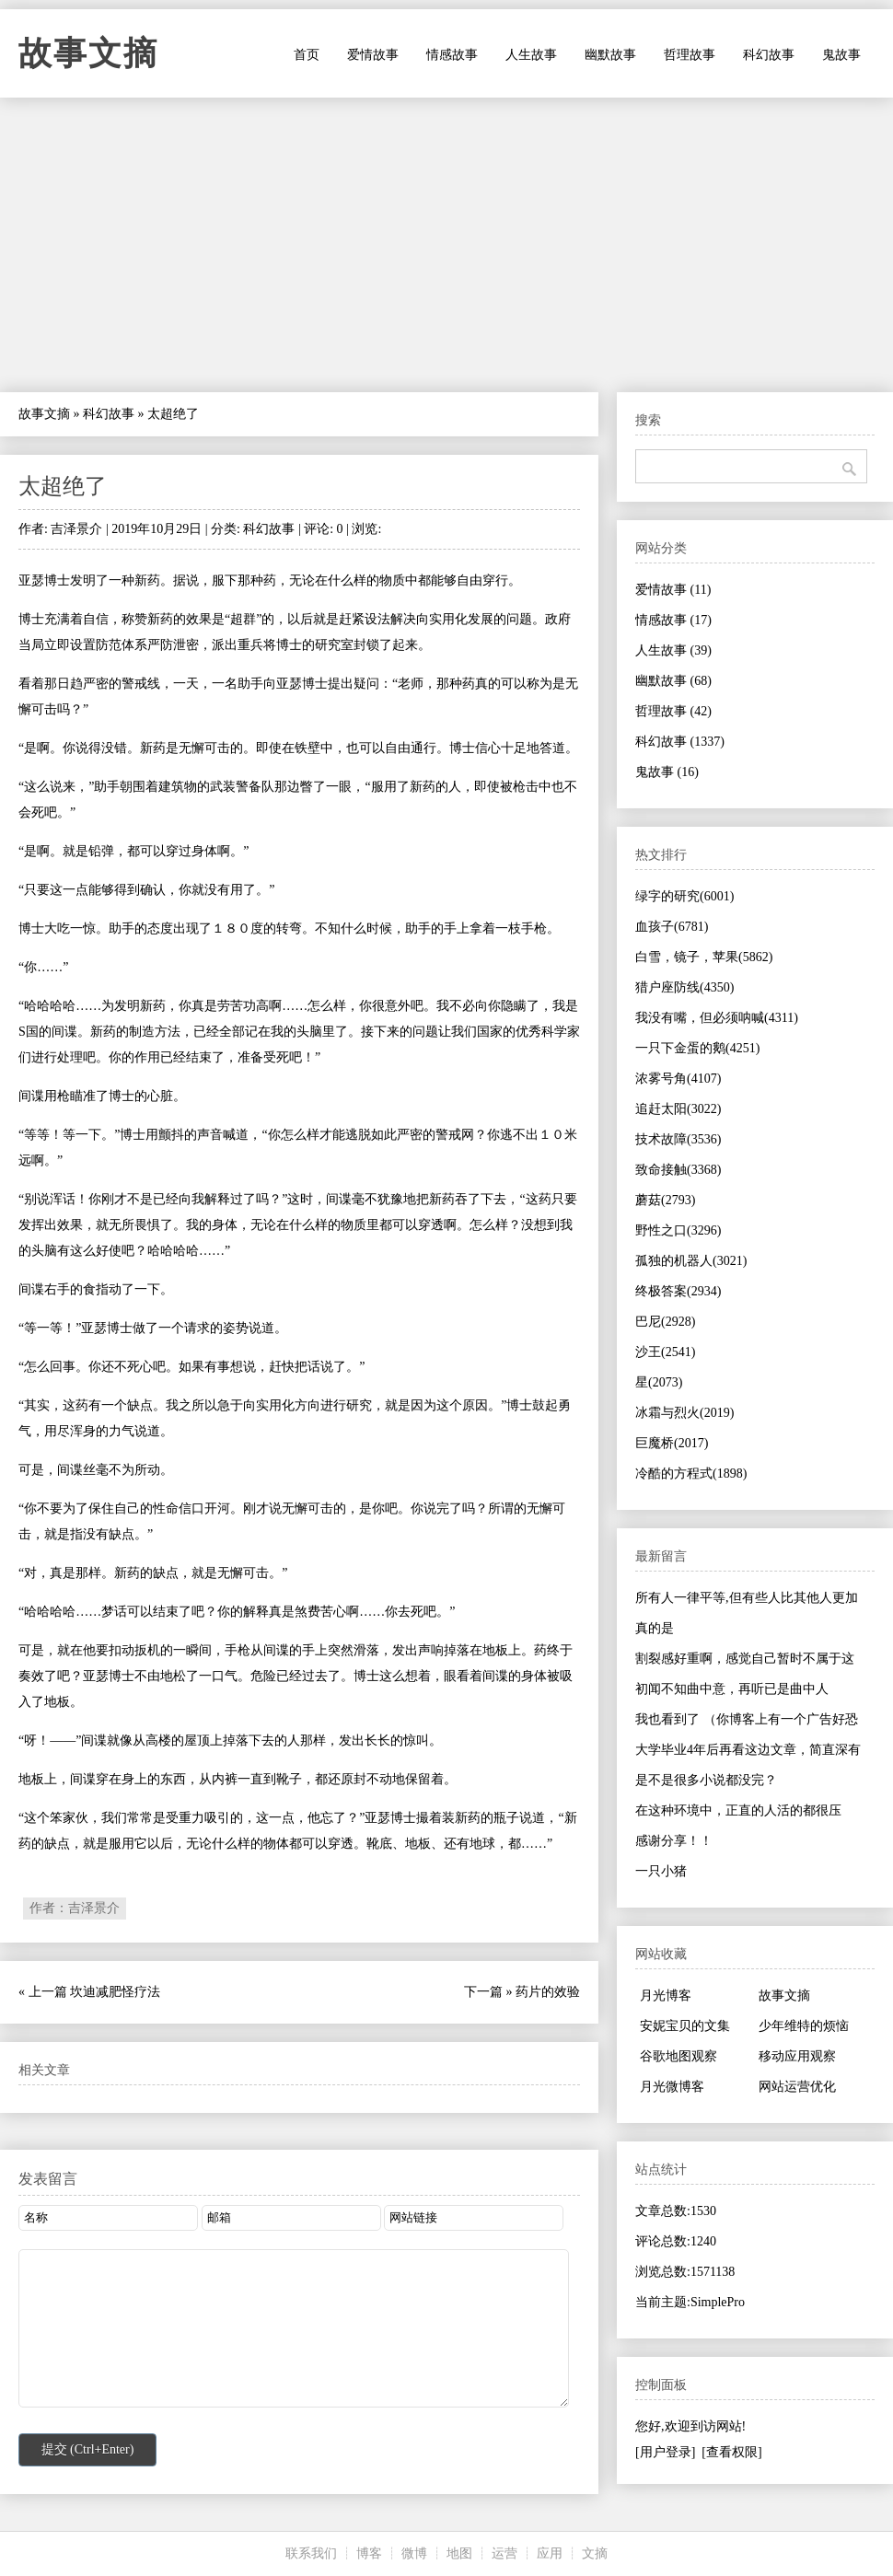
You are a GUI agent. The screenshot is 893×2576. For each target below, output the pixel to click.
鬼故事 (841, 55)
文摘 (595, 2553)
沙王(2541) (665, 1352)
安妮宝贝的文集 (685, 2026)
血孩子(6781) (671, 927)
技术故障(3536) (678, 1139)
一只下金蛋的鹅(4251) (697, 1048)
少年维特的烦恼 (804, 2026)
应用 (549, 2553)
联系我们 (311, 2553)
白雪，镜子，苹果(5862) (703, 957)
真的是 (654, 1628)
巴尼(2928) (665, 1322)
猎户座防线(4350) (684, 987)
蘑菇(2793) (665, 1200)
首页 (306, 55)
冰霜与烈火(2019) (684, 1413)
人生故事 (531, 55)
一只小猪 (661, 1871)
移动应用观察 (797, 2056)
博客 (369, 2553)
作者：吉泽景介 (74, 1908)
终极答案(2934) (678, 1291)
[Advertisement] (446, 245)
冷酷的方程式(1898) (691, 1473)
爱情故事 (373, 55)
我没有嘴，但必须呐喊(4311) (716, 1018)
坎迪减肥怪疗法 (115, 1992)
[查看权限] (731, 2452)
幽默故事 (610, 55)
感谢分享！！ (674, 1841)
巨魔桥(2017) (671, 1443)
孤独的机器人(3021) (691, 1261)
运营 (504, 2553)
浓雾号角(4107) (678, 1078)
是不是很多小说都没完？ (706, 1780)
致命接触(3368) (678, 1170)
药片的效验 (548, 1992)
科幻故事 (768, 55)
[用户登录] (665, 2452)
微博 (414, 2553)
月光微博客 (672, 2087)
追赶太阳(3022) (678, 1109)
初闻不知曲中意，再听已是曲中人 (732, 1689)
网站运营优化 (797, 2087)
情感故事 (452, 55)
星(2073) (658, 1382)
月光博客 (665, 1995)
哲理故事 (689, 55)
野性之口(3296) (678, 1230)
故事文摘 (88, 53)
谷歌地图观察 (678, 2056)
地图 (459, 2553)
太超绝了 (62, 486)
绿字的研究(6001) (684, 896)
